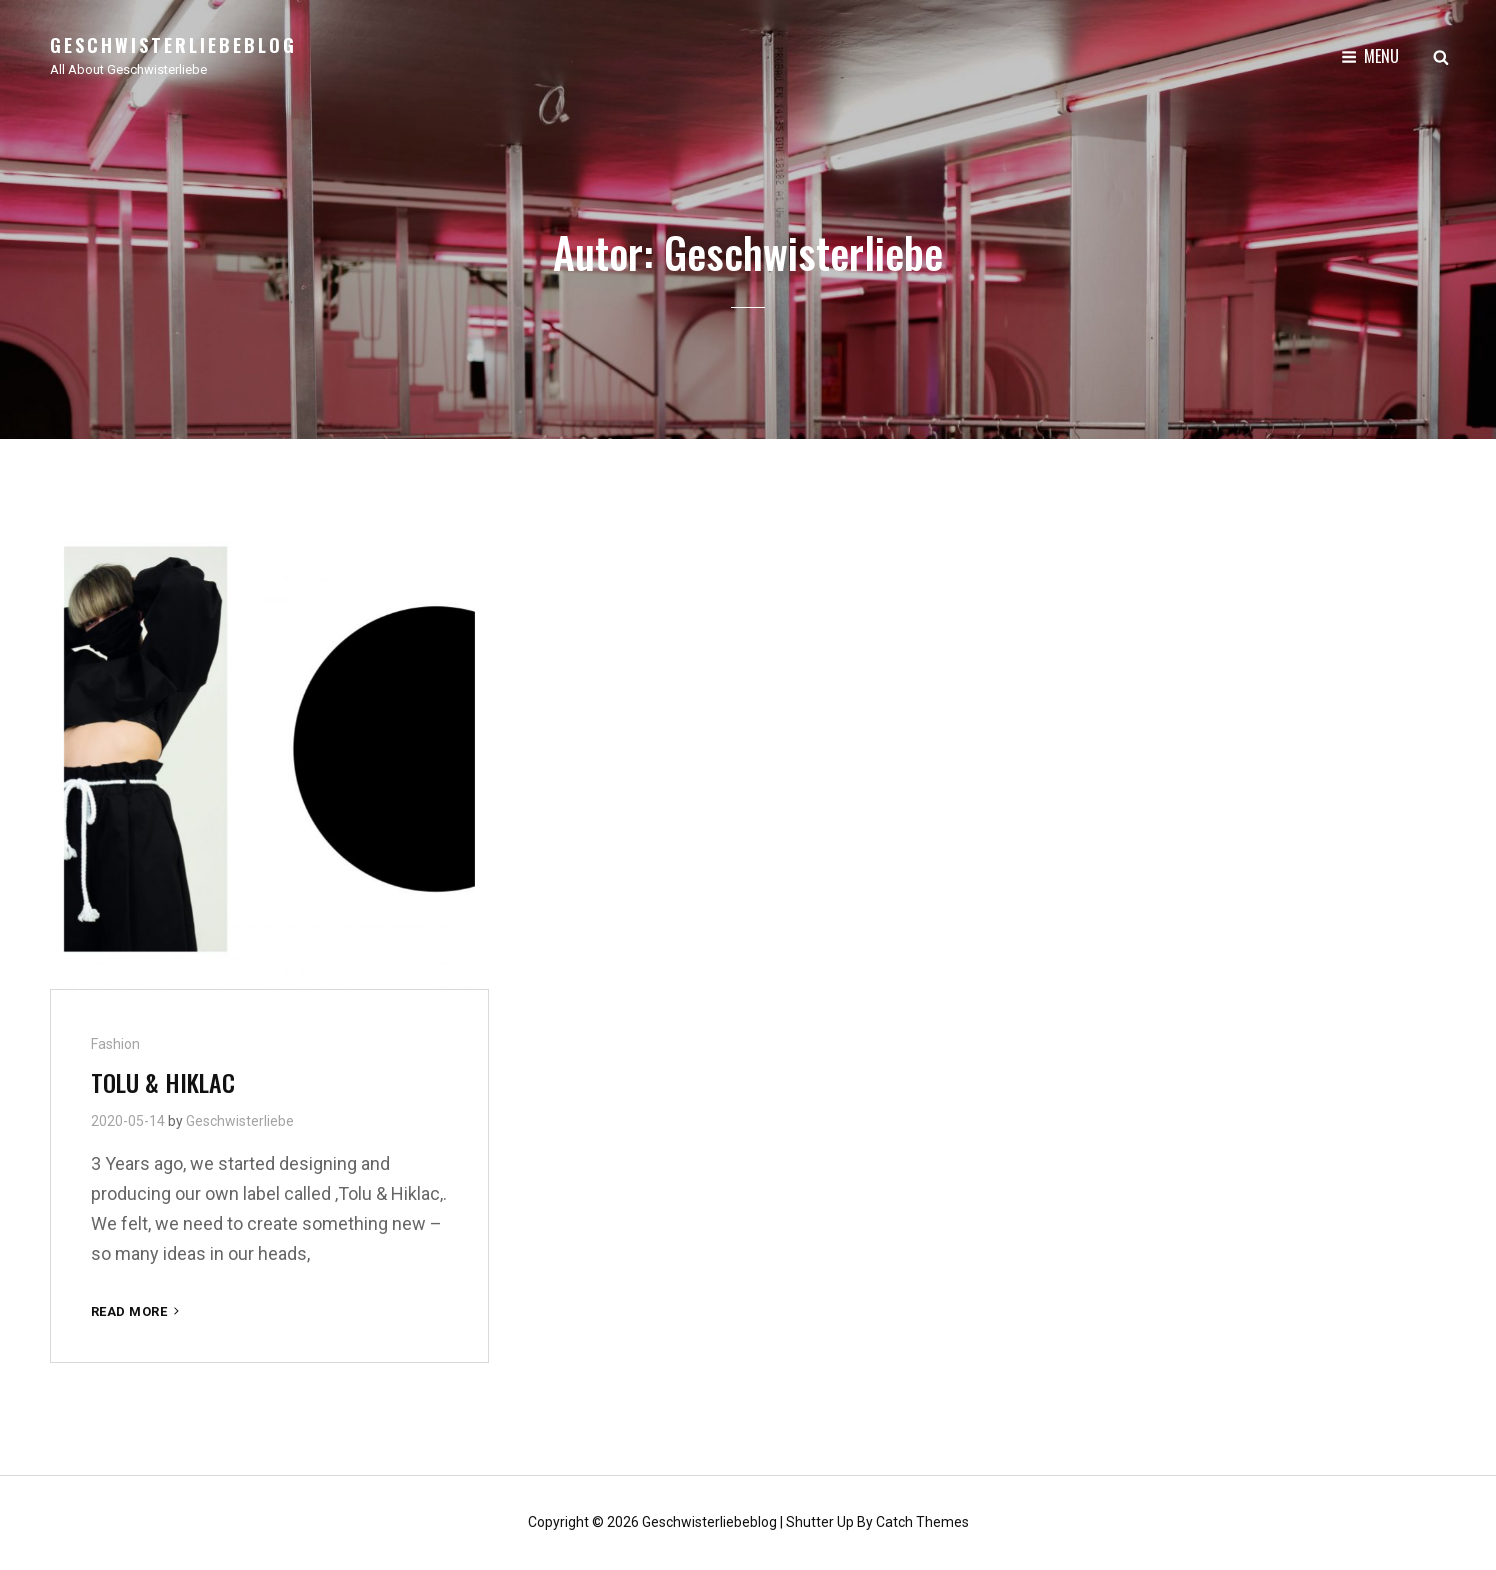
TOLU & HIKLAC (163, 1082)
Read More (137, 1311)
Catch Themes (922, 1522)
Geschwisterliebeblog (173, 45)
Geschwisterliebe (240, 1121)
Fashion (115, 1044)
